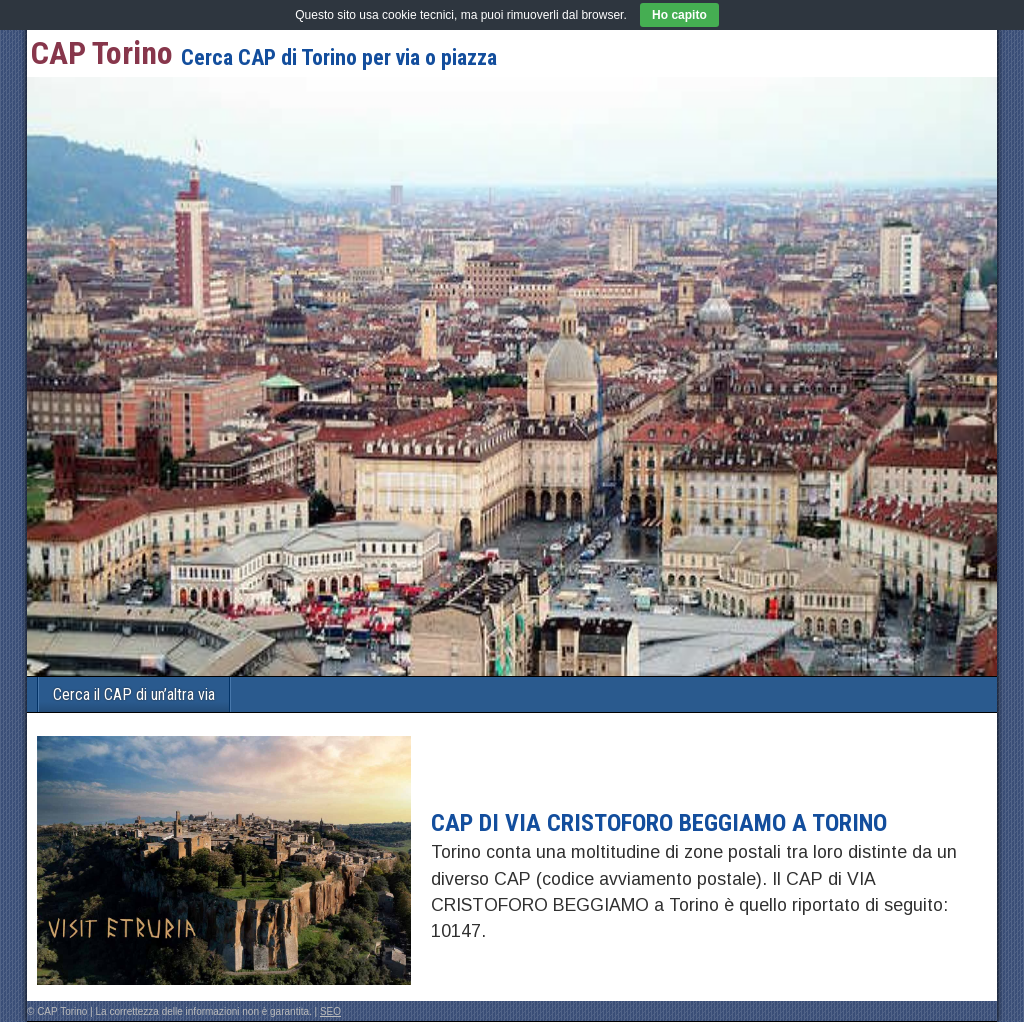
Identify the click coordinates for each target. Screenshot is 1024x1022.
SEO (330, 1011)
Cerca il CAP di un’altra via (134, 694)
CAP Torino (102, 53)
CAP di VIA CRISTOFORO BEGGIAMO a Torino (659, 823)
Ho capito (679, 15)
